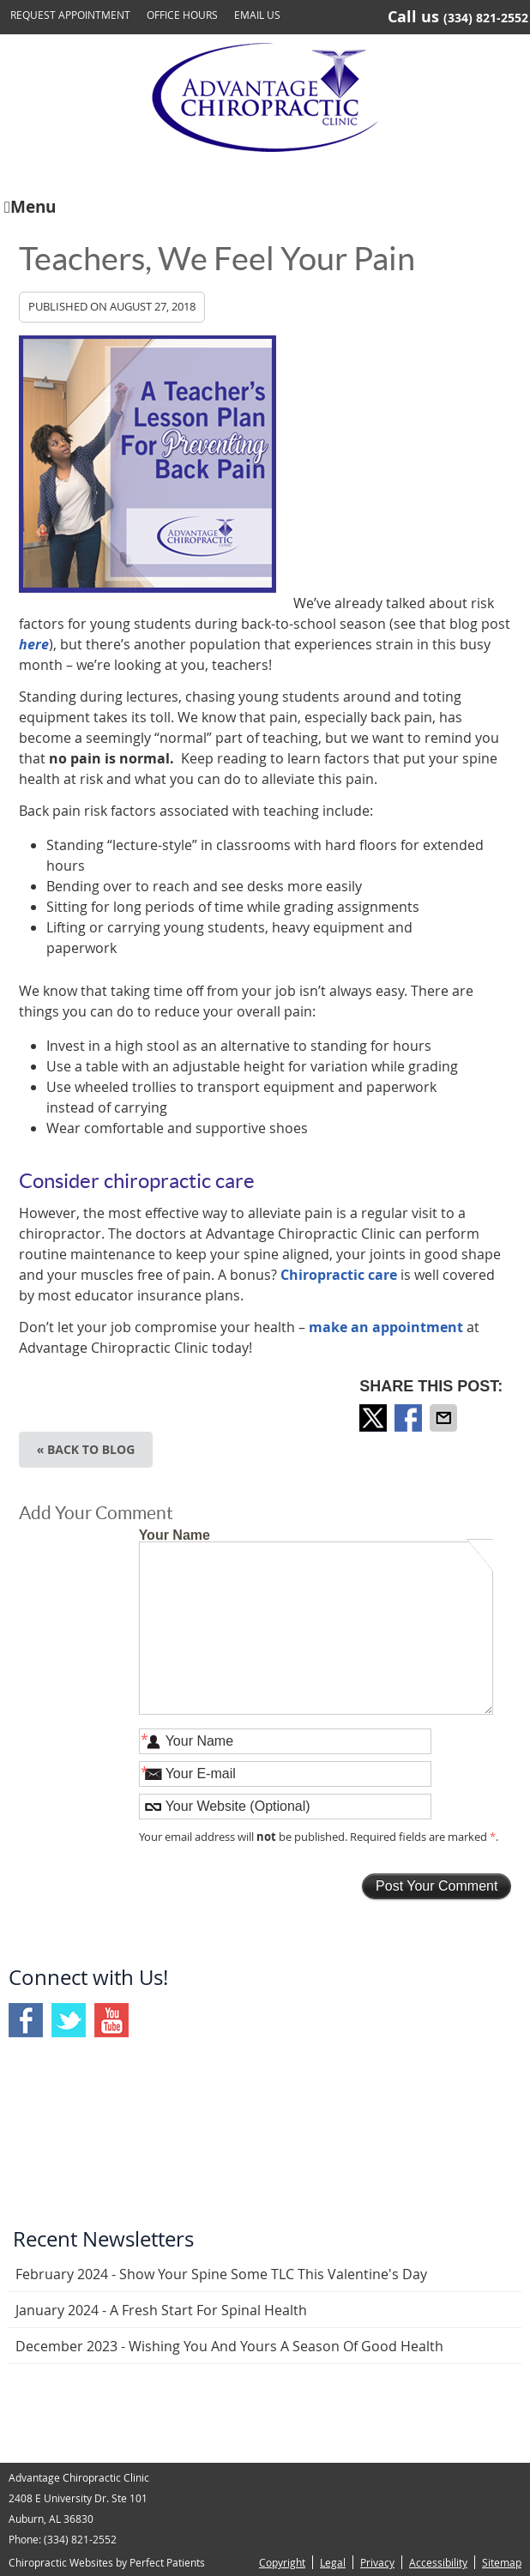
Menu (30, 205)
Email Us (257, 14)
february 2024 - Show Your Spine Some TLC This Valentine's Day (221, 2274)
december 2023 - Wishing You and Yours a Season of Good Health (229, 2346)
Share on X (374, 1418)
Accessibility (438, 2562)
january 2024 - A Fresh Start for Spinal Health (161, 2310)
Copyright (282, 2562)
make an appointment (386, 1327)
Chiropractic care (338, 1274)
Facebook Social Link (26, 2020)
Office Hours (182, 14)
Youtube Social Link (111, 2020)
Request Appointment (70, 14)
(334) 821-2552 (485, 17)
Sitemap (501, 2562)
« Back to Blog (86, 1449)
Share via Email (445, 1418)
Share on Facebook (409, 1418)
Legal (333, 2562)
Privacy (377, 2562)
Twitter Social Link (68, 2020)
